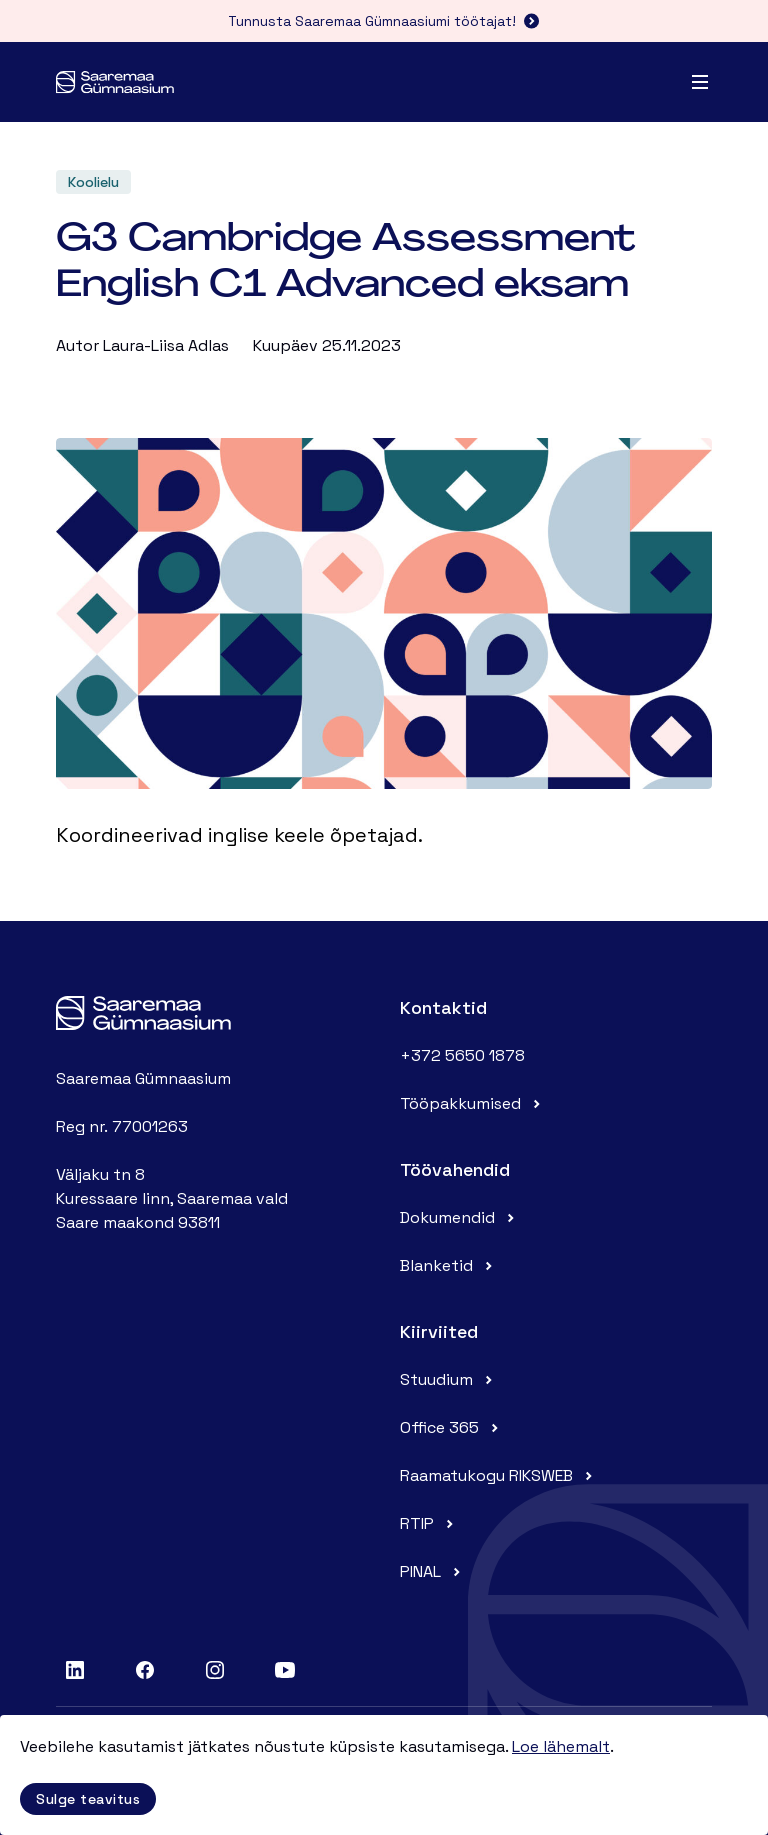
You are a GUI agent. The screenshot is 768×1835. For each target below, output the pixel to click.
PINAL (432, 1571)
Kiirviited (439, 1331)
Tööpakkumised (472, 1103)
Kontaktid (443, 1007)
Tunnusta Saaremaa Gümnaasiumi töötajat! (384, 21)
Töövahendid (455, 1169)
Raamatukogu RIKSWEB (498, 1475)
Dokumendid (459, 1217)
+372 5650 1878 (462, 1055)
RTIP (429, 1523)
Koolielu (93, 182)
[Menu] (700, 82)
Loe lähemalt (561, 1746)
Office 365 (451, 1427)
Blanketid (448, 1265)
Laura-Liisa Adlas (166, 345)
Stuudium (448, 1379)
